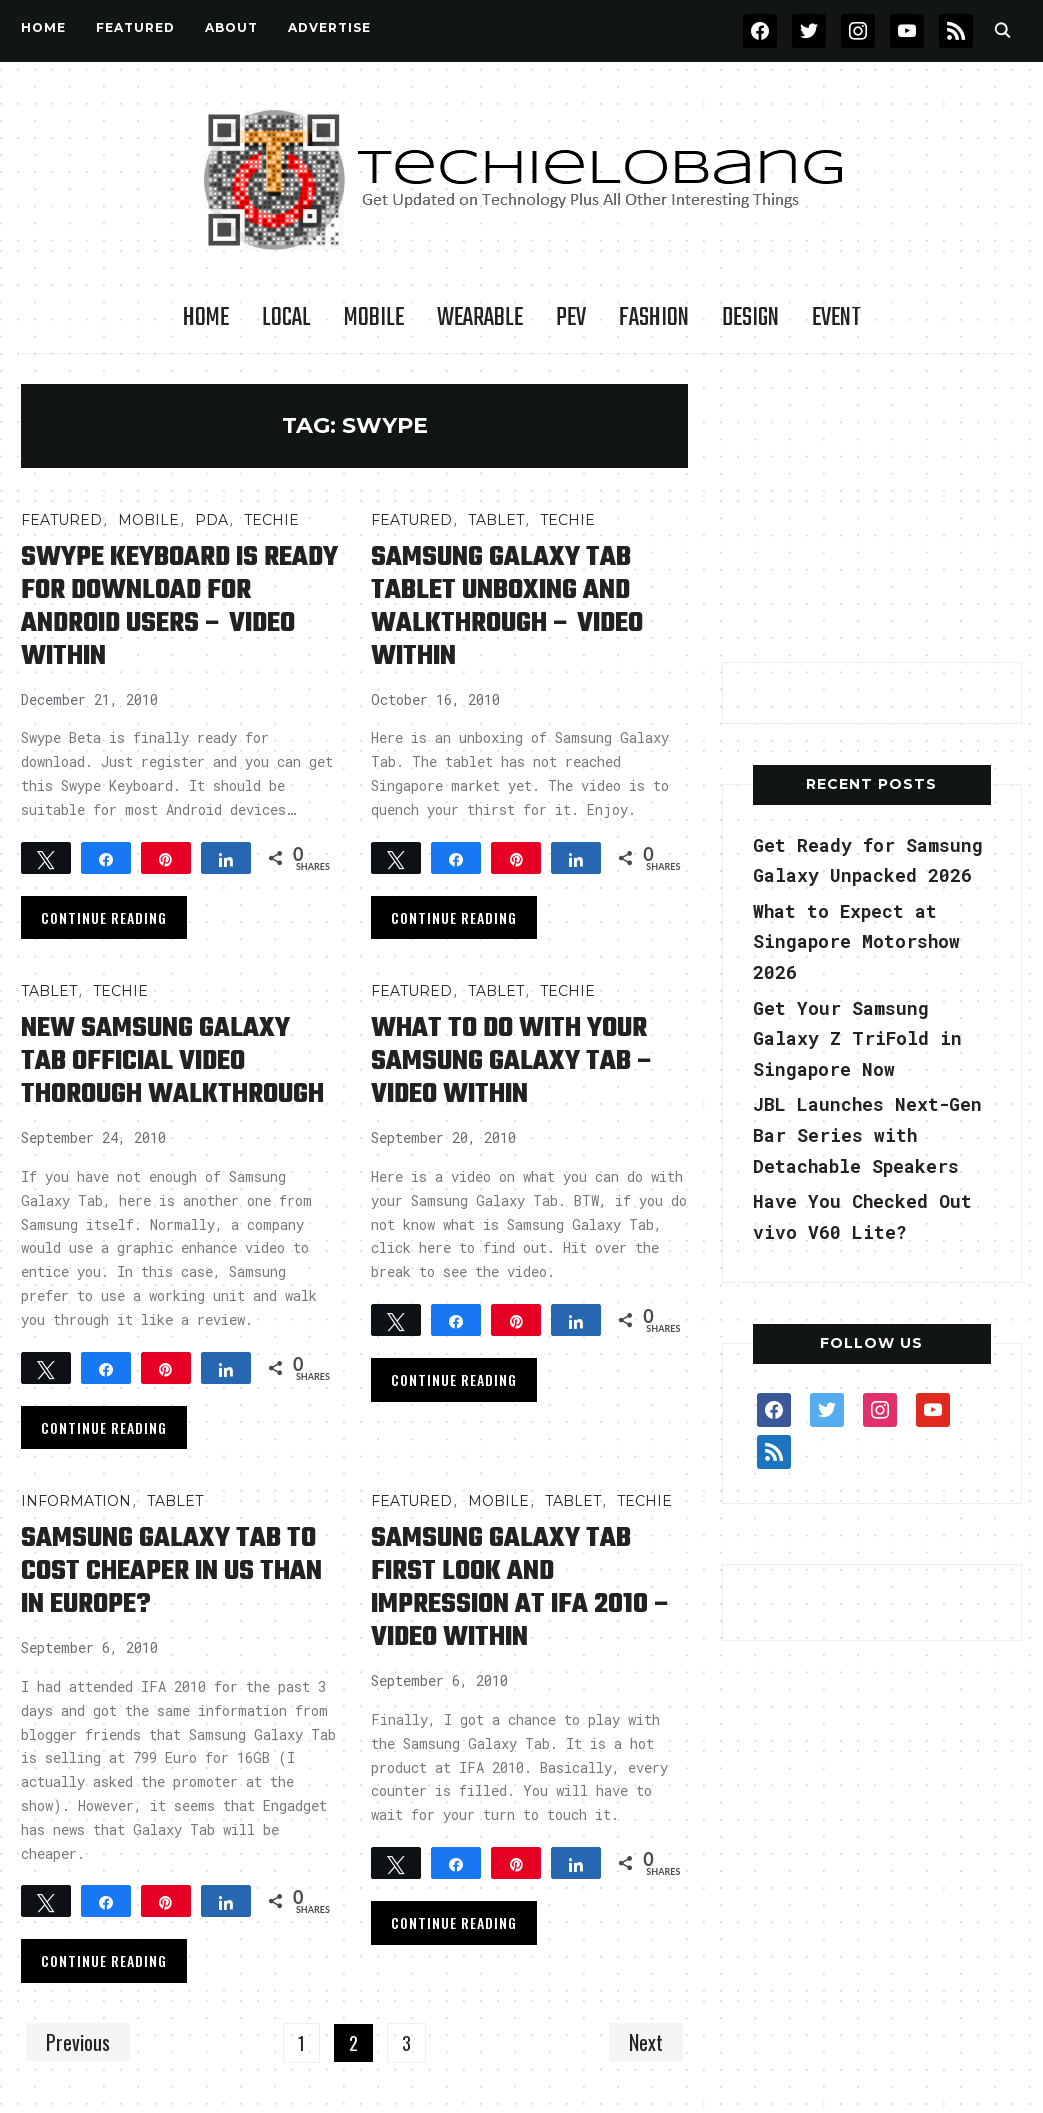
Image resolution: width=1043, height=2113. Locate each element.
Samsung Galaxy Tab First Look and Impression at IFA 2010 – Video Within (521, 1588)
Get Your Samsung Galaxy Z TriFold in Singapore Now (857, 1038)
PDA (211, 520)
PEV (571, 318)
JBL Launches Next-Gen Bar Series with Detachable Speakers (867, 1134)
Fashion (654, 318)
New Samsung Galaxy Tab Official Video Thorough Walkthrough (172, 1061)
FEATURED (135, 27)
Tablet (496, 520)
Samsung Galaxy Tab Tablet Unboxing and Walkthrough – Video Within (507, 607)
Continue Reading (104, 917)
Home (43, 27)
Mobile (374, 318)
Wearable (480, 318)
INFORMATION (76, 1501)
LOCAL (286, 318)
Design (750, 318)
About (231, 27)
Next (646, 2042)
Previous (78, 2042)
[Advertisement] (872, 509)
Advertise (329, 27)
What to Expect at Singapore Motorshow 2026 (856, 941)
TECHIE (271, 520)
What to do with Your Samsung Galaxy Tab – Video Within (513, 1061)
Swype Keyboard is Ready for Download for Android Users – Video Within (179, 607)
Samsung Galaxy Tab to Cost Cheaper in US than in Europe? (171, 1571)
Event (836, 318)
